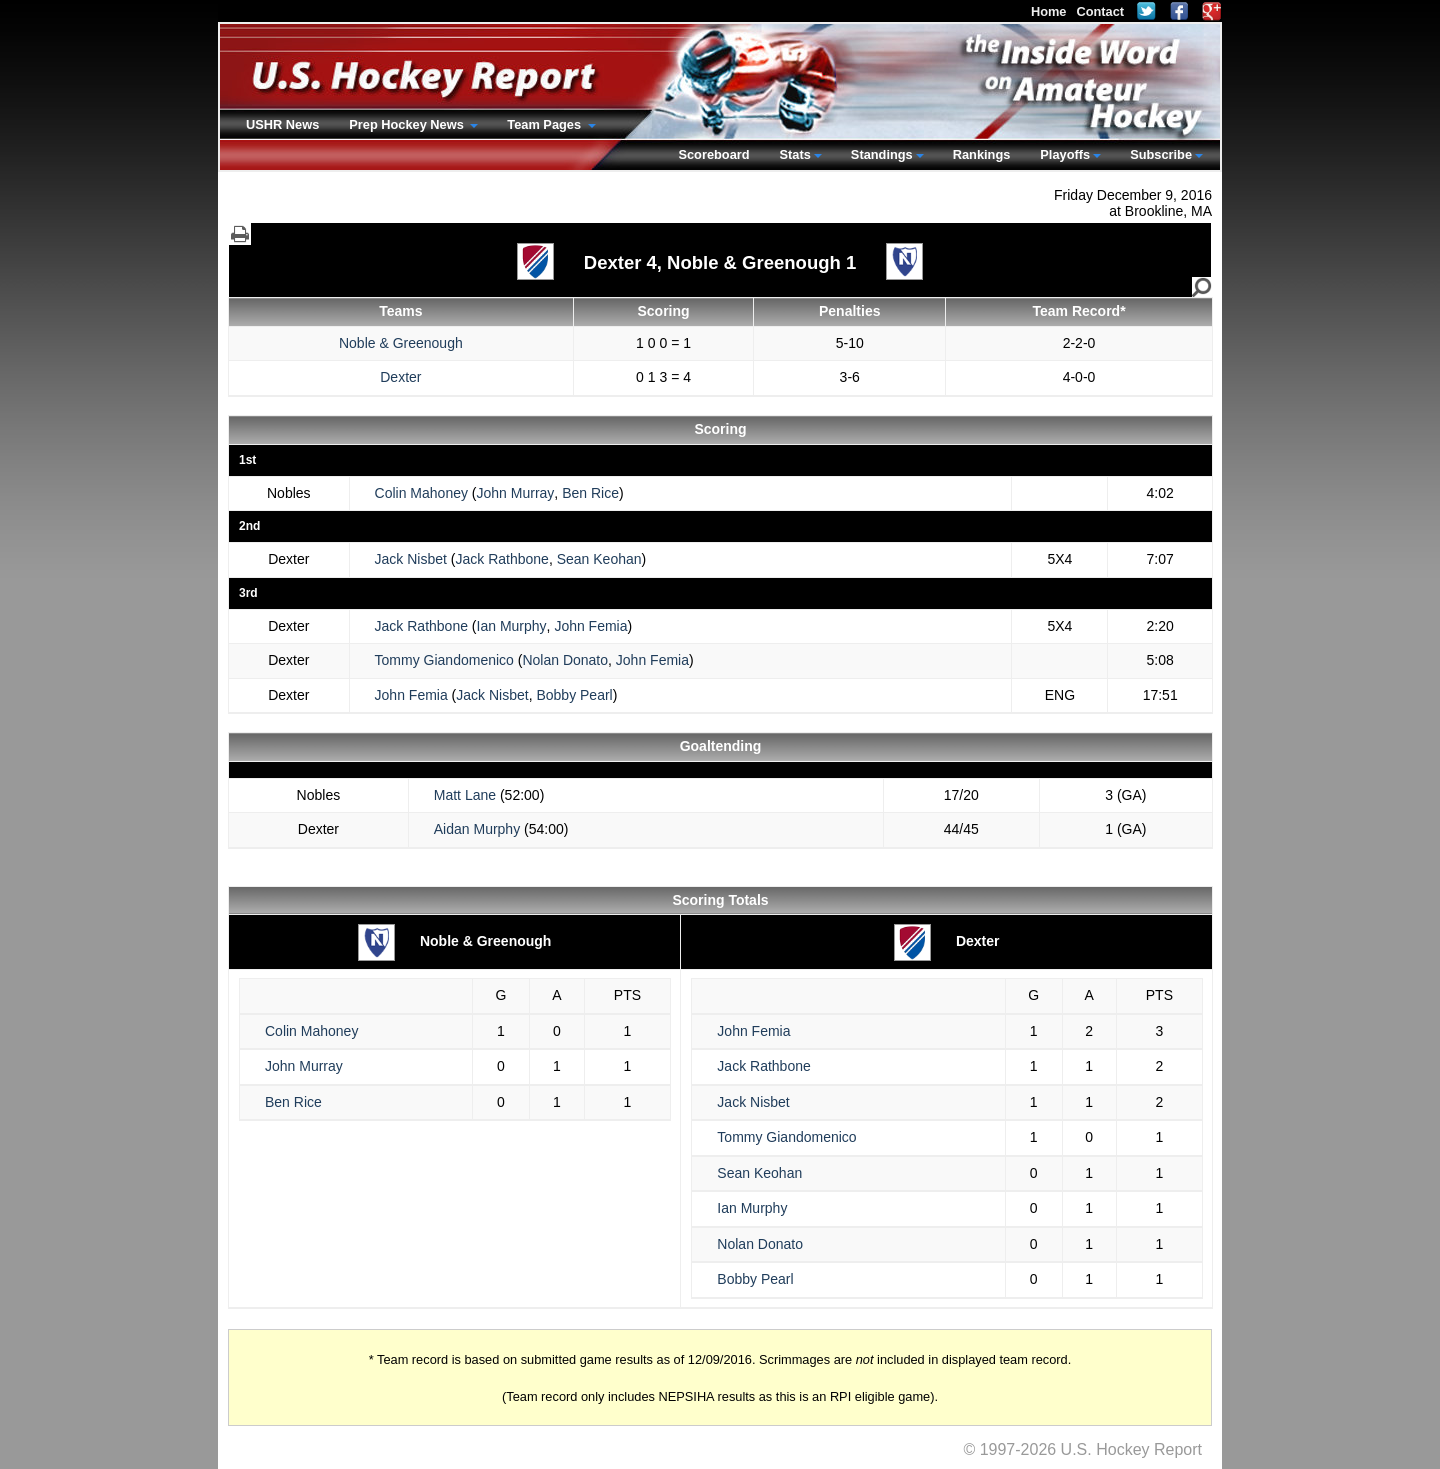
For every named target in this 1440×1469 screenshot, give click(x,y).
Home (1049, 11)
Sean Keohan (599, 559)
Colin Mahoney (421, 493)
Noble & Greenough (401, 343)
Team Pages (545, 124)
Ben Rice (590, 493)
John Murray (516, 493)
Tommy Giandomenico (444, 660)
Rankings (982, 154)
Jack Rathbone (502, 559)
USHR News (282, 124)
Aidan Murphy (477, 829)
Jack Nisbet (411, 559)
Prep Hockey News (408, 124)
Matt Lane (465, 795)
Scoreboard (713, 154)
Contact (1100, 11)
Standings (882, 154)
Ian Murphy (512, 626)
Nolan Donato (565, 660)
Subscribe (1161, 154)
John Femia (590, 626)
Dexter (400, 377)
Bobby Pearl (574, 695)
